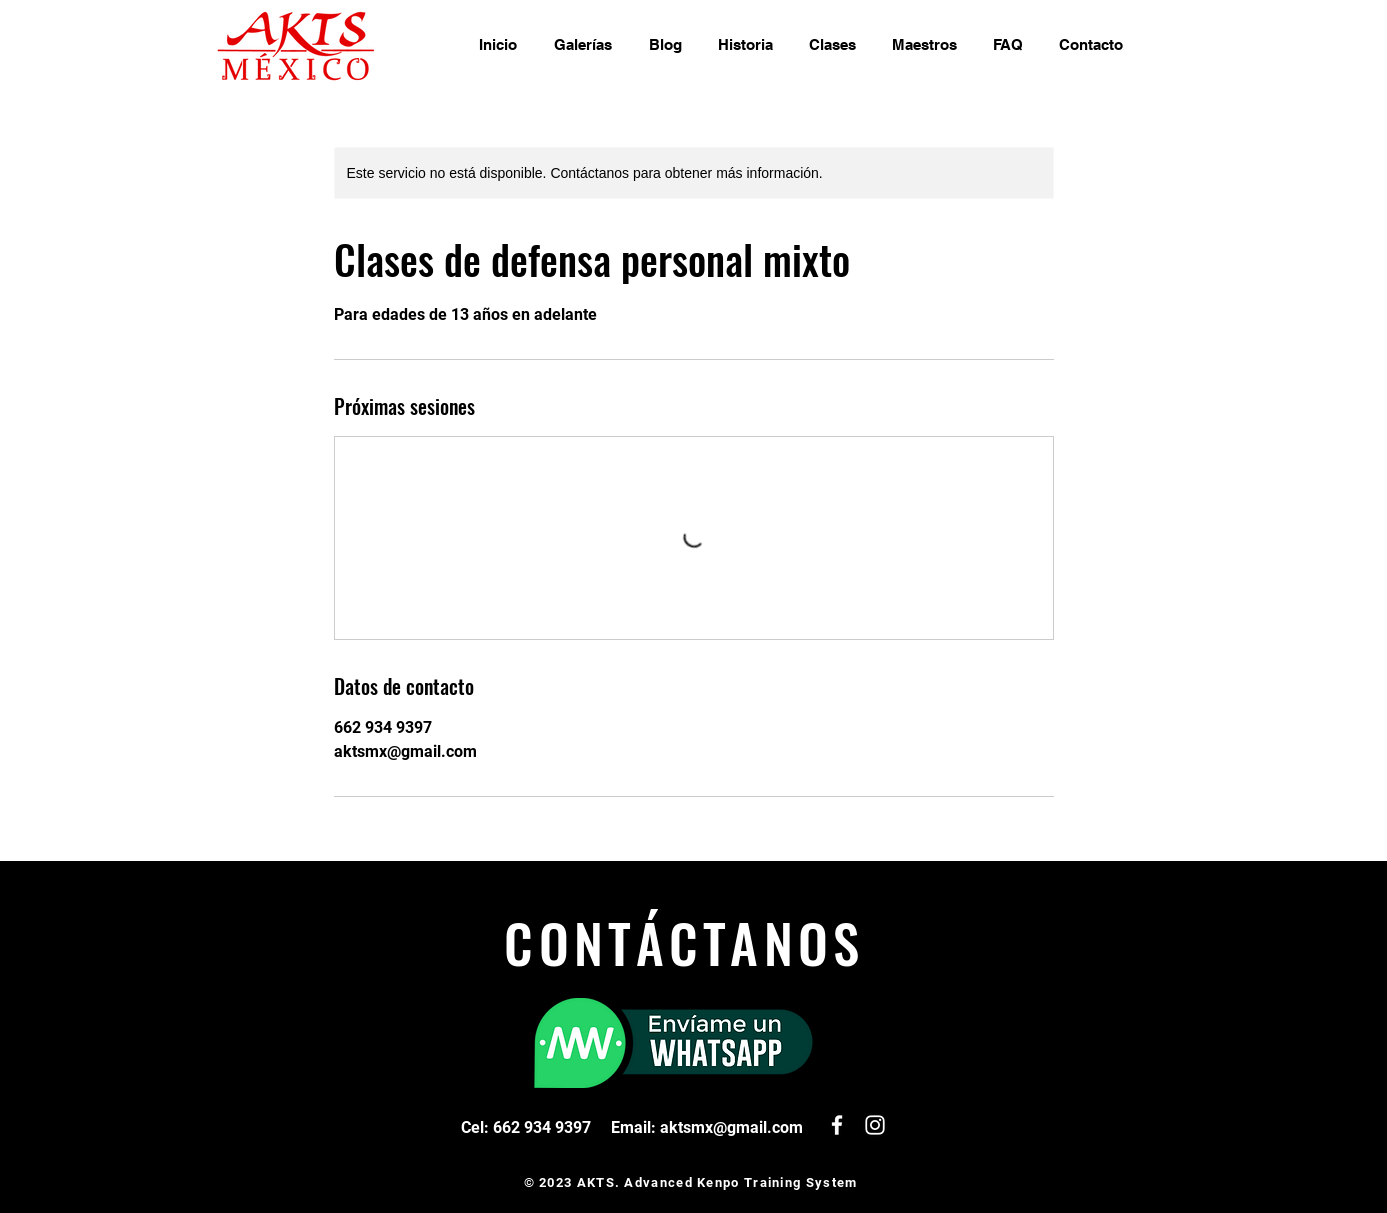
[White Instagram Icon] (1255, 45)
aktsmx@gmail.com (731, 1127)
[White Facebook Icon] (1225, 45)
